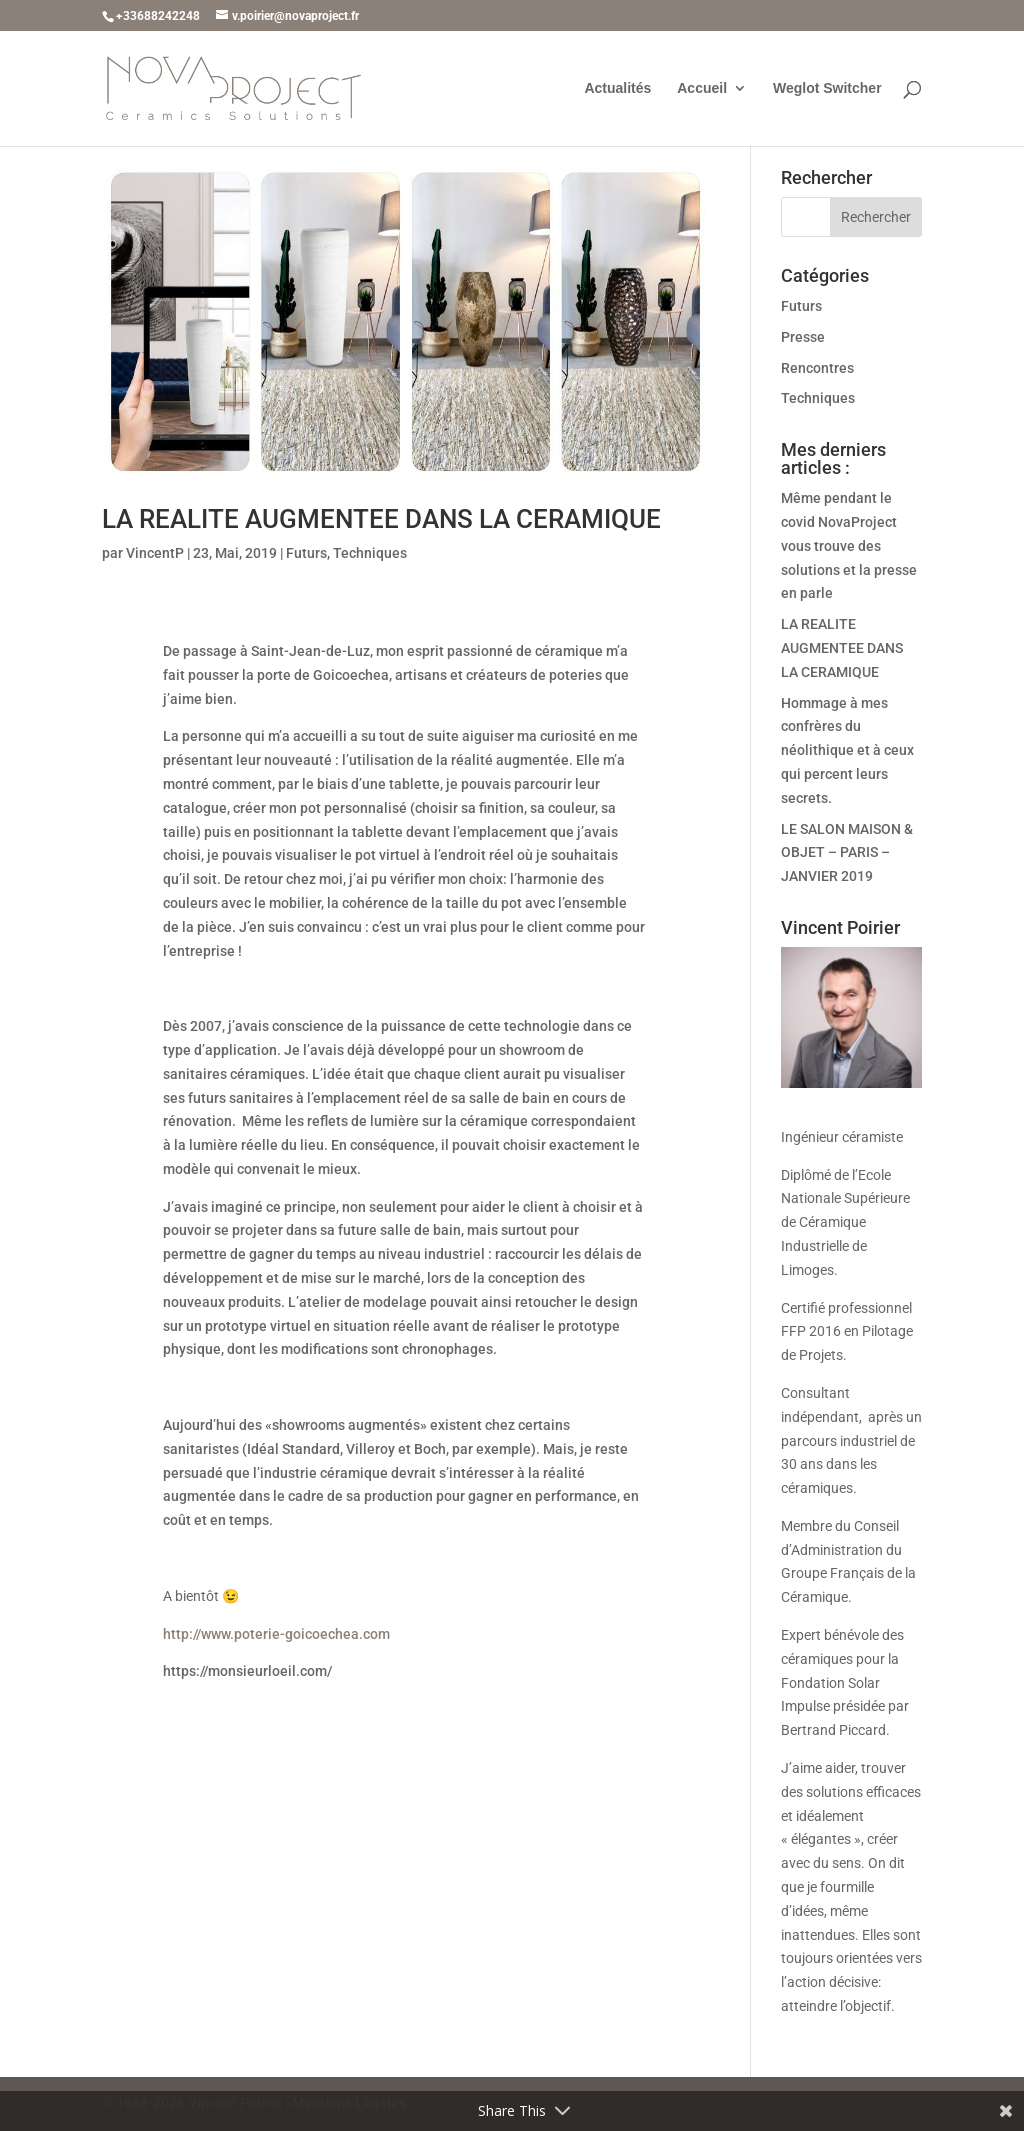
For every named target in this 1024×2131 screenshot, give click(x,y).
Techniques (370, 553)
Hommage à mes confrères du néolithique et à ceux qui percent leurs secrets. (847, 750)
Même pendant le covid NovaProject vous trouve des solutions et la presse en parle (849, 545)
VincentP (155, 553)
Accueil (702, 88)
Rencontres (817, 368)
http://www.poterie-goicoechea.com (276, 1634)
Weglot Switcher (827, 88)
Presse (803, 337)
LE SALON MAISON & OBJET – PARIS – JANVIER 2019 (847, 853)
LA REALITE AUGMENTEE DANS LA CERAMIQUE (381, 519)
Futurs (306, 553)
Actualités (617, 88)
